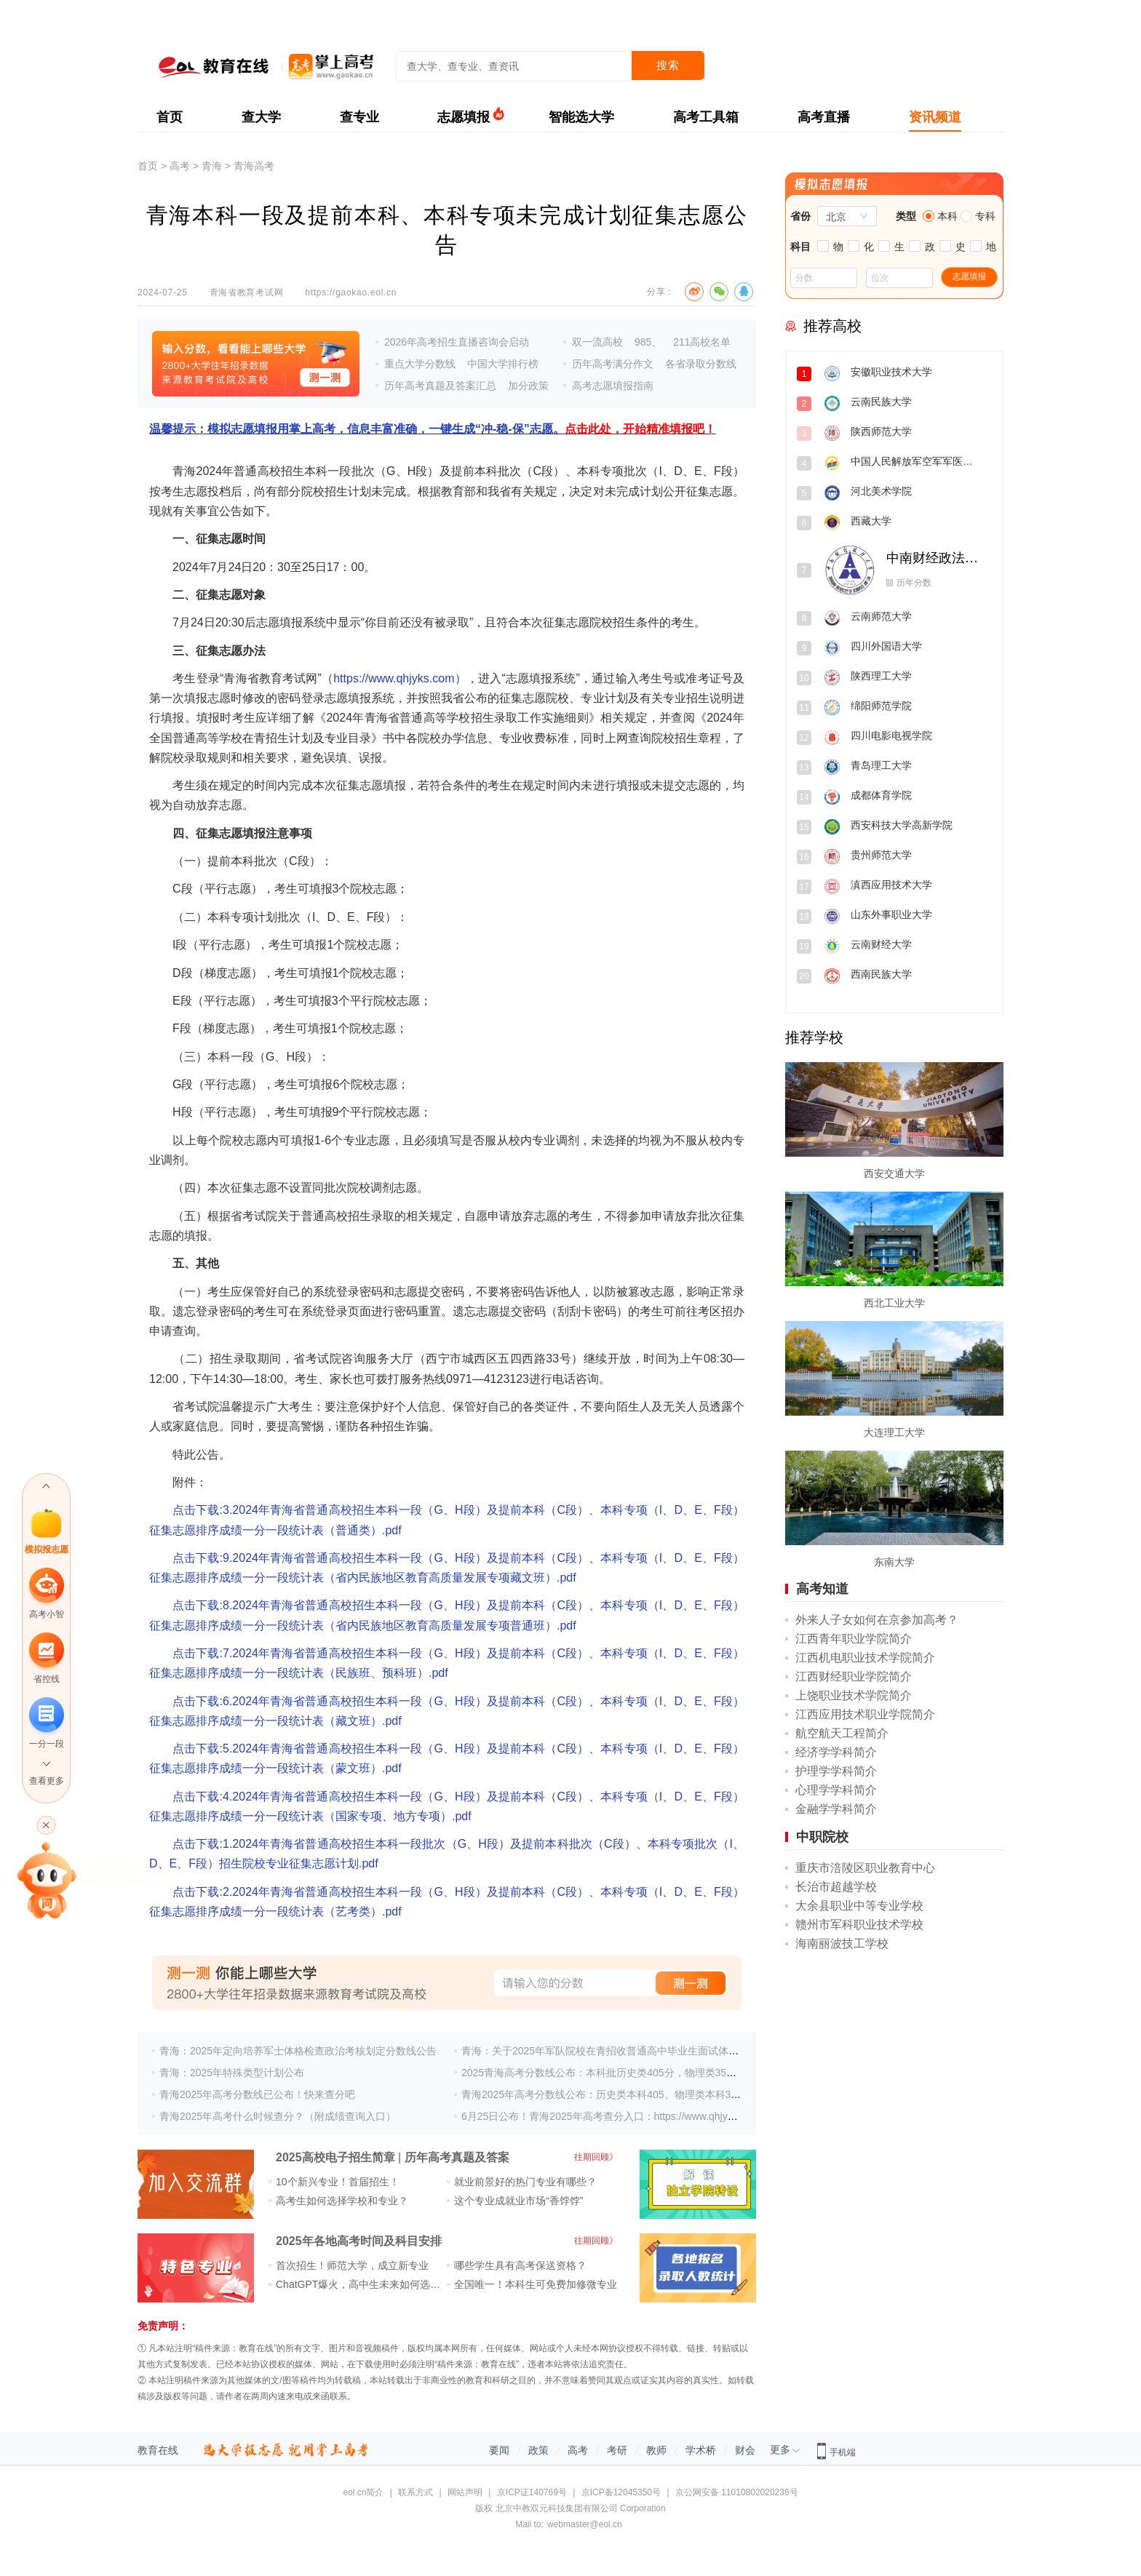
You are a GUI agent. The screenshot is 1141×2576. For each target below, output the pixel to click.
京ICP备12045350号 (621, 2492)
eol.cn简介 (363, 2492)
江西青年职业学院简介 (853, 1638)
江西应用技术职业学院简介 (865, 1714)
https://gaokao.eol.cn (351, 292)
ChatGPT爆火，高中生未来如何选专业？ (368, 2284)
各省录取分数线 (700, 364)
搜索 (668, 65)
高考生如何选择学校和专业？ (342, 2200)
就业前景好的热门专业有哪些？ (525, 2182)
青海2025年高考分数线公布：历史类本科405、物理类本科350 (601, 2094)
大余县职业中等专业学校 (859, 1905)
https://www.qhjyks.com (393, 678)
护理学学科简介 (836, 1771)
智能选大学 (581, 117)
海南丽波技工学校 (841, 1943)
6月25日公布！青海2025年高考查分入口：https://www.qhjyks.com (610, 2116)
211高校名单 (702, 342)
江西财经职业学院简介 (853, 1676)
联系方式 (415, 2492)
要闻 (499, 2450)
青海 (212, 166)
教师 (656, 2450)
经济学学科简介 (836, 1752)
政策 (538, 2450)
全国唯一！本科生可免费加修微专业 (535, 2284)
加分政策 (528, 385)
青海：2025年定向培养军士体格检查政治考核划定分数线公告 (298, 2051)
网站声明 (465, 2492)
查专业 (359, 117)
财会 (745, 2450)
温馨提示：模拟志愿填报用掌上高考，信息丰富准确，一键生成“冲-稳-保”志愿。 (432, 429)
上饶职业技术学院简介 (853, 1695)
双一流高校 (597, 342)
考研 (617, 2450)
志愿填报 (463, 117)
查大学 (261, 117)
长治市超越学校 (836, 1887)
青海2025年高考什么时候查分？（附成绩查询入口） (277, 2116)
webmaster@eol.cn (584, 2524)
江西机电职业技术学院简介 (865, 1657)
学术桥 (700, 2450)
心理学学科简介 (836, 1790)
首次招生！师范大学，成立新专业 (352, 2265)
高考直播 (824, 117)
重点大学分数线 (420, 364)
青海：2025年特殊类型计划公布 (231, 2072)
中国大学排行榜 (502, 364)
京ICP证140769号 (532, 2492)
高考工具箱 (706, 117)
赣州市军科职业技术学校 (859, 1924)
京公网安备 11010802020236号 (736, 2492)
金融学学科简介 (836, 1809)
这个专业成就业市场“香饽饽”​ (518, 2200)
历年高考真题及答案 (457, 2157)
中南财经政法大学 (933, 558)
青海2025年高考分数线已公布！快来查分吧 (257, 2094)
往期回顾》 (596, 2157)
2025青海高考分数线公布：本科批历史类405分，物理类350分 (601, 2072)
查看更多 (46, 1781)
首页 (169, 117)
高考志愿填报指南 (612, 385)
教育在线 (158, 2450)
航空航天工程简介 (841, 1733)
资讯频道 (935, 117)
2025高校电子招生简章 (335, 2157)
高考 (180, 166)
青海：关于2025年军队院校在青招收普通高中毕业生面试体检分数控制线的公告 (640, 2051)
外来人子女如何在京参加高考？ (876, 1620)
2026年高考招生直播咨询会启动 (456, 342)
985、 (648, 342)
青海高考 (254, 166)
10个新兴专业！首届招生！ (337, 2182)
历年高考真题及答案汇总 (440, 385)
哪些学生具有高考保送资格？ (520, 2265)
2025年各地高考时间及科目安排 (359, 2241)
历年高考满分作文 (612, 364)
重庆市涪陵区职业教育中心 (865, 1868)
